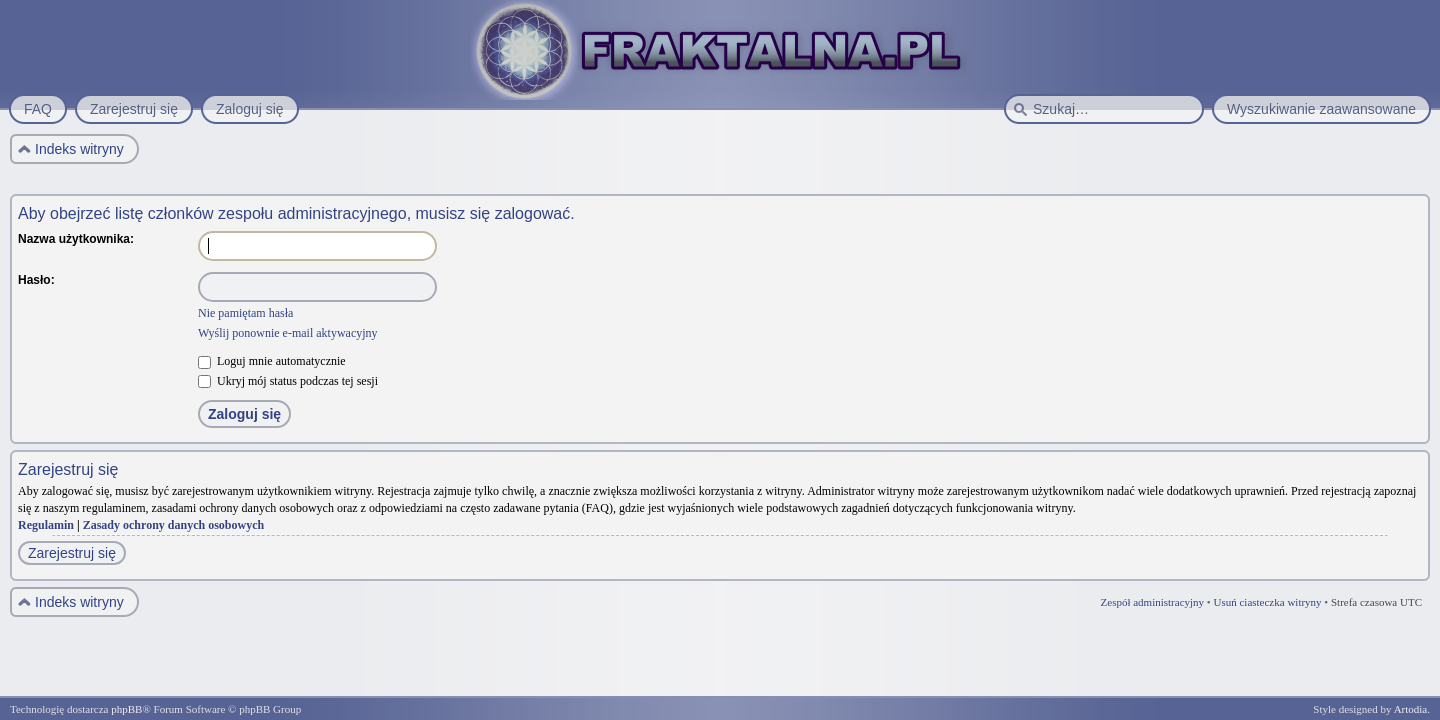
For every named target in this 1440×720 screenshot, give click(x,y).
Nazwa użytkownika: (76, 239)
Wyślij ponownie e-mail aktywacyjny (288, 333)
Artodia (1411, 709)
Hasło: (36, 280)
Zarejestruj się (72, 553)
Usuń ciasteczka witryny (1267, 602)
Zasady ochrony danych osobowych (174, 525)
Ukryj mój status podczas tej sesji (288, 381)
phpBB (126, 709)
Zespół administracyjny (1153, 602)
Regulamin (46, 525)
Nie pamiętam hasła (245, 313)
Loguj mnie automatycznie (272, 361)
